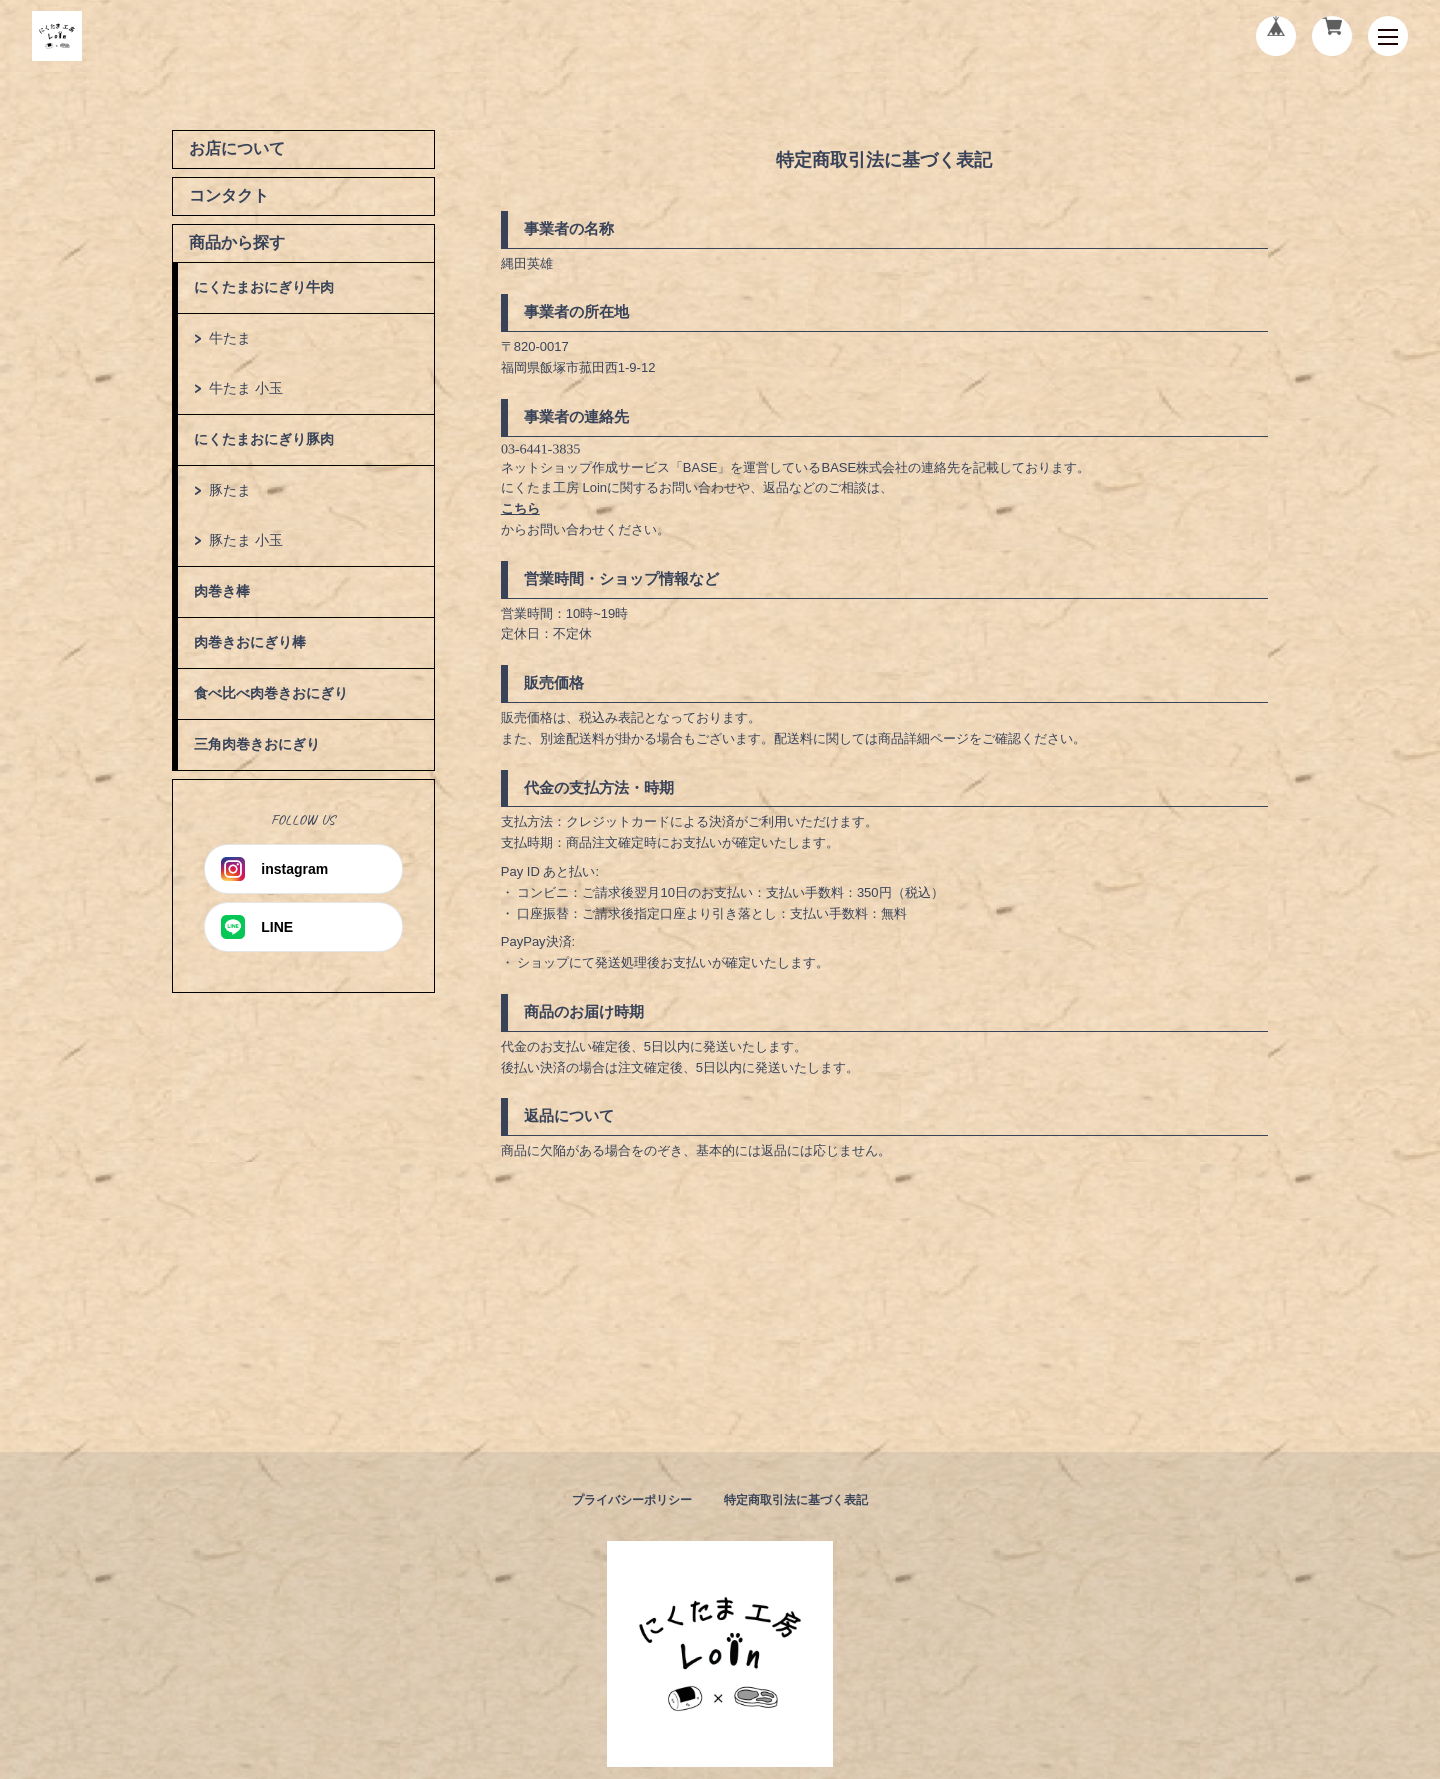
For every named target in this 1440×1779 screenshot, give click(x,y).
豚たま (230, 490)
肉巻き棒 (222, 591)
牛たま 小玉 (246, 388)
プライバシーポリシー (632, 1500)
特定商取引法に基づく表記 (796, 1500)
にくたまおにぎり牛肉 (264, 287)
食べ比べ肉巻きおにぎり (271, 693)
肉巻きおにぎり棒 (250, 642)
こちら (520, 508)
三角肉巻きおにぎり (257, 744)
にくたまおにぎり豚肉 (264, 439)
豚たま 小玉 (246, 540)
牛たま (230, 338)
